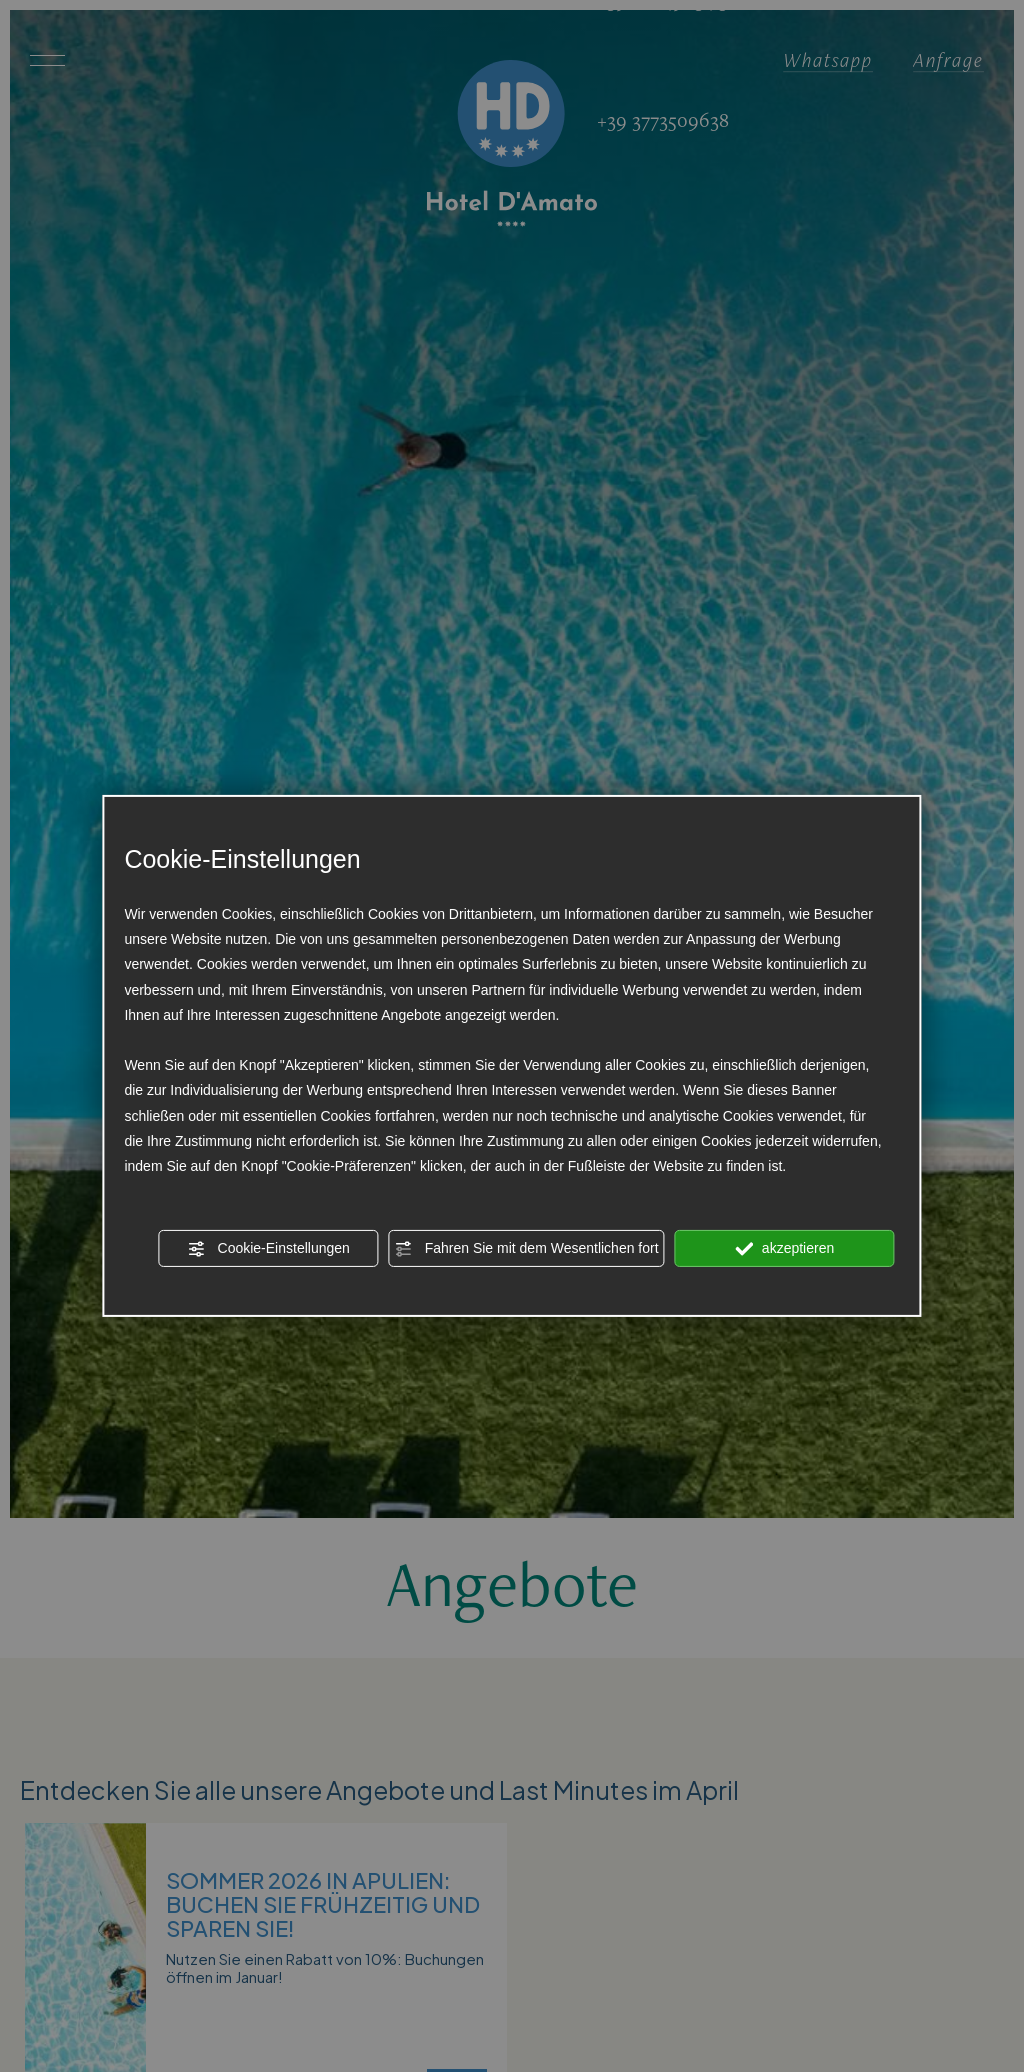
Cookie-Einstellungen (269, 1249)
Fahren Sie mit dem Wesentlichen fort (527, 1249)
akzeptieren (784, 1249)
